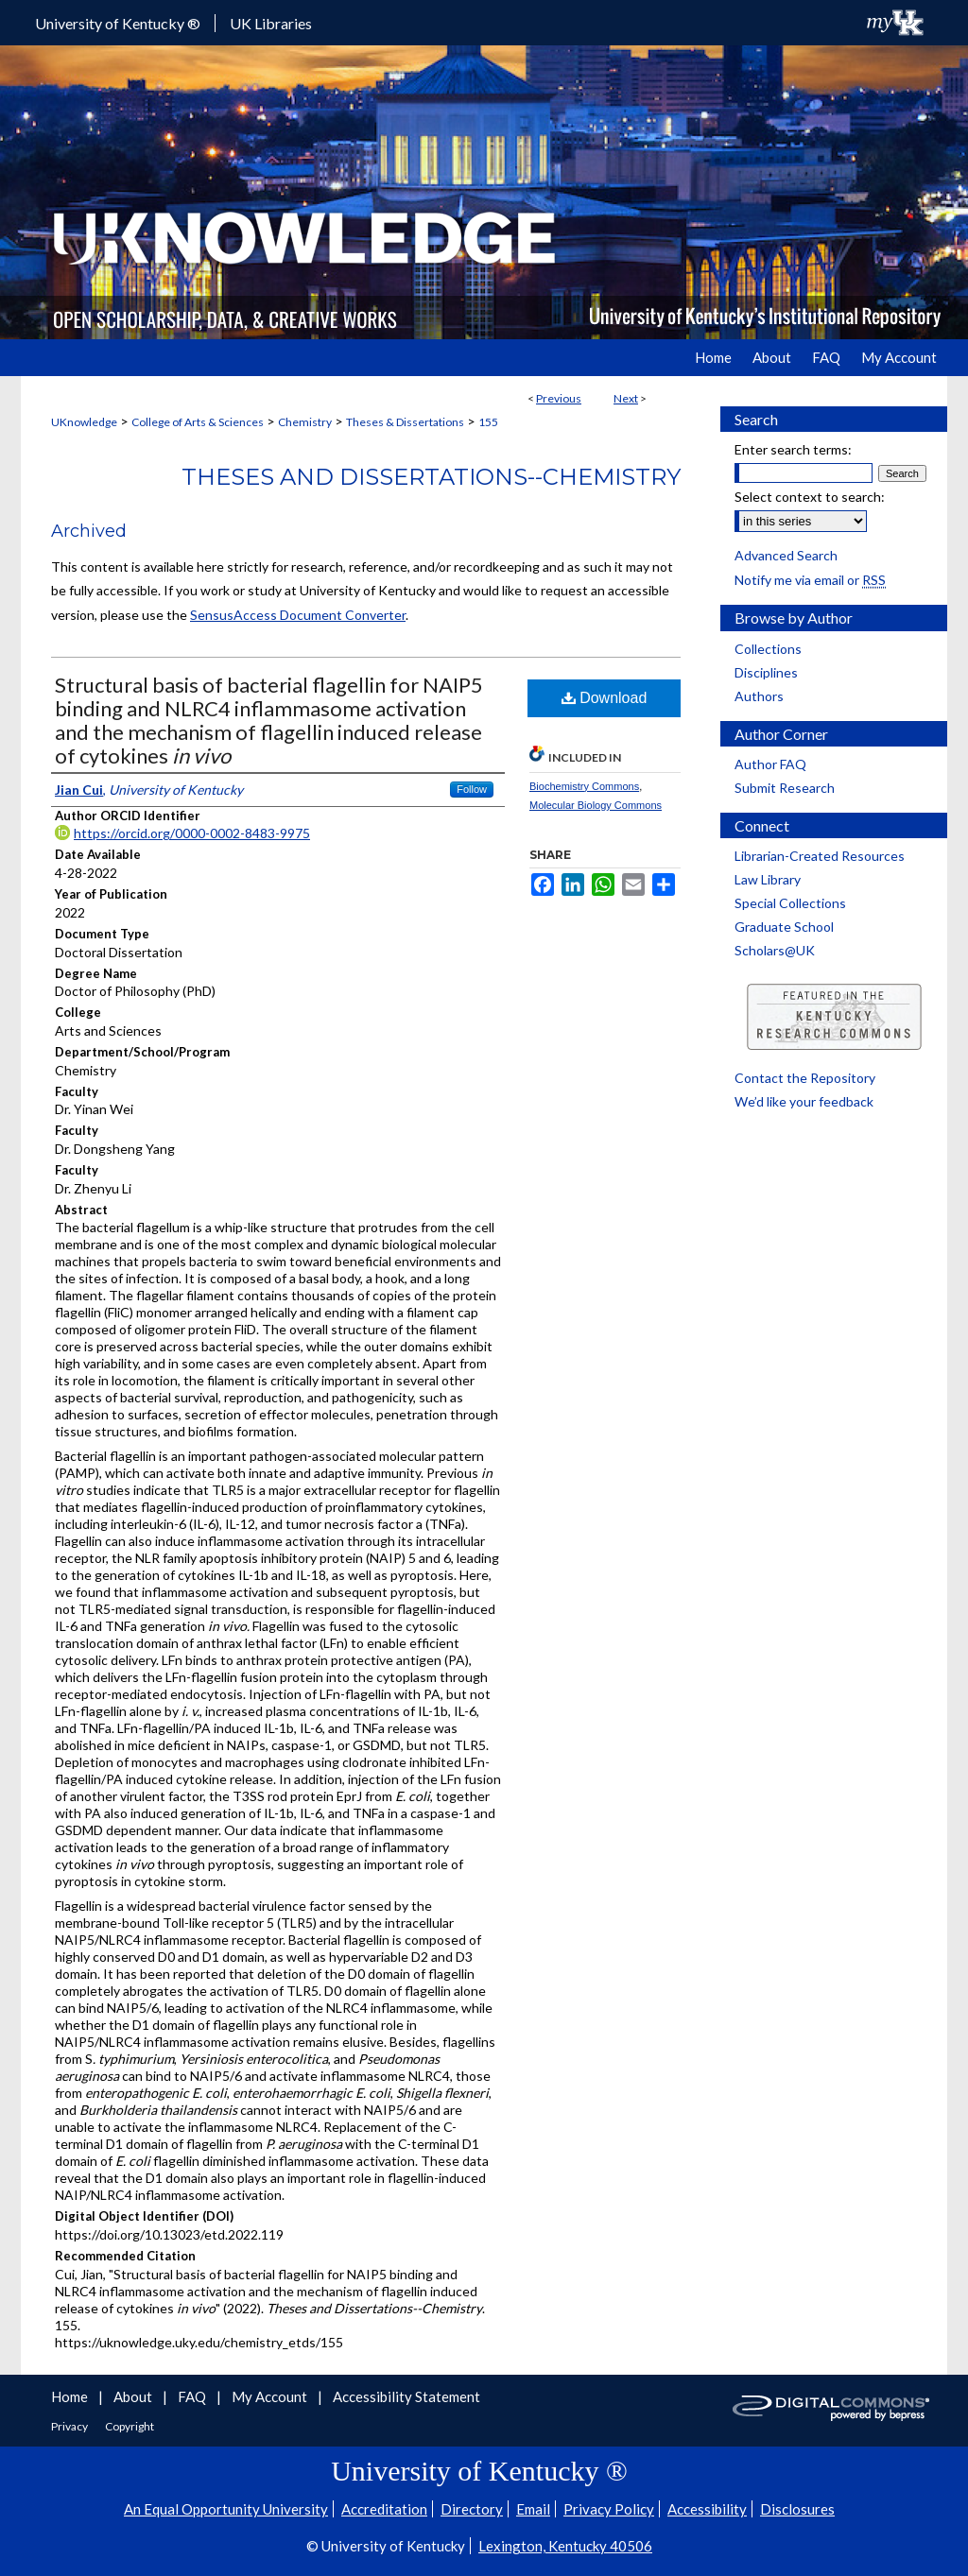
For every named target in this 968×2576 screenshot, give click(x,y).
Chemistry (305, 422)
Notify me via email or (810, 580)
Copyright (129, 2426)
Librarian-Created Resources (820, 856)
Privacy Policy (608, 2508)
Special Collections (790, 903)
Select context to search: (810, 497)
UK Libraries (271, 23)
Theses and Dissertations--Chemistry (431, 476)
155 (488, 422)
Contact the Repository (805, 1078)
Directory (472, 2508)
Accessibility (707, 2508)
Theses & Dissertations (405, 422)
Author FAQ (770, 764)
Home (71, 2396)
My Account (271, 2396)
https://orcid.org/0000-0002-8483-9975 (192, 833)
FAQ (193, 2396)
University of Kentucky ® (117, 23)
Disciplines (766, 672)
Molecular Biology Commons (595, 805)
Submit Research (785, 788)
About (134, 2396)
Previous (558, 398)
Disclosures (797, 2508)
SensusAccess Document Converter (298, 615)
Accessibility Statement (406, 2396)
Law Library (768, 879)
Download (605, 698)
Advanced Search (786, 555)
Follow (472, 789)
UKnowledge (84, 422)
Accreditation (384, 2508)
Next (626, 398)
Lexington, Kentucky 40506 (565, 2545)
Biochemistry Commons (584, 786)
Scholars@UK (775, 950)
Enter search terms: (793, 449)
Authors (759, 696)
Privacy (70, 2426)
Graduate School (784, 927)
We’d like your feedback (804, 1101)
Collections (768, 649)
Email (533, 2508)
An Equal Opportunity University (226, 2508)
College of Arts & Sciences (197, 422)
